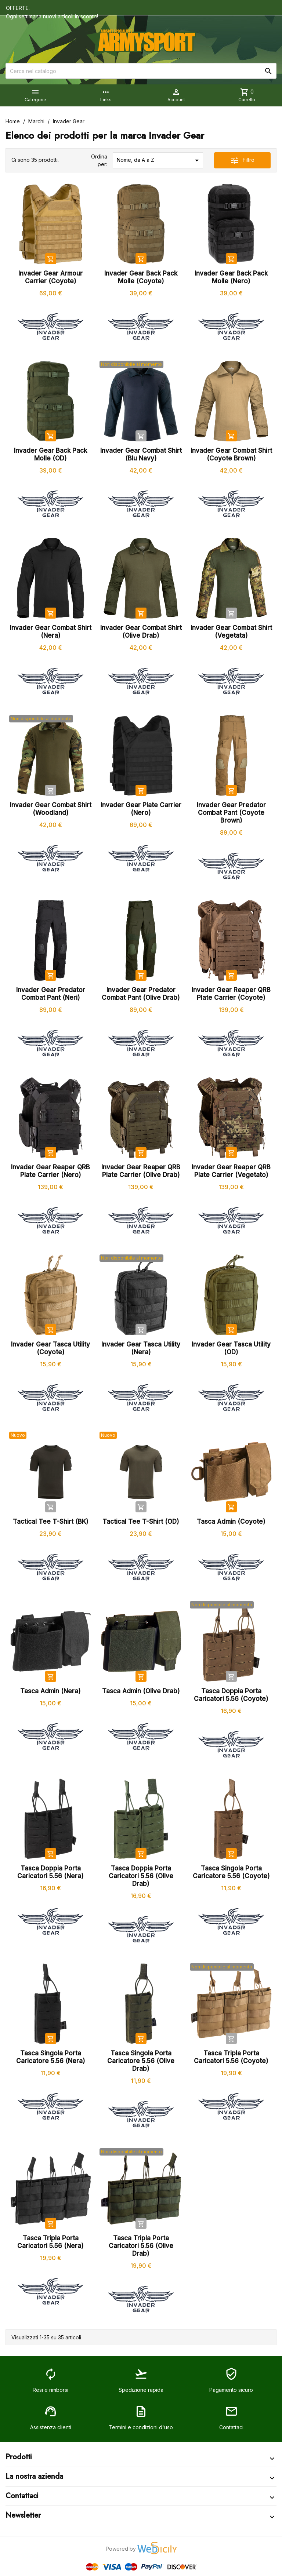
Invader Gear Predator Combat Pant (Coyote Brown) (231, 812)
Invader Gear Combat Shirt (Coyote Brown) (231, 454)
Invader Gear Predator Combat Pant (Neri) (50, 993)
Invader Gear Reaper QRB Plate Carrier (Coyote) (231, 993)
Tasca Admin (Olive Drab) (141, 1691)
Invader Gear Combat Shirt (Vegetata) (231, 631)
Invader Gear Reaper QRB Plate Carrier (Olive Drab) (140, 1170)
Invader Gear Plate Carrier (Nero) (141, 808)
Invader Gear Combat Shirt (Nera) (50, 631)
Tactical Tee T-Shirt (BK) (50, 1521)
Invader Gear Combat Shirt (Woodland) (50, 808)
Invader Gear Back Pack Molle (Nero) (231, 277)
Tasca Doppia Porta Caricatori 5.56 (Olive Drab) (141, 1876)
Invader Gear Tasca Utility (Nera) (140, 1348)
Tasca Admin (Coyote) (231, 1521)
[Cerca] (141, 70)
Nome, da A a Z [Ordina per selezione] (159, 160)
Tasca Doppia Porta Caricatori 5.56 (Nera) (50, 1872)
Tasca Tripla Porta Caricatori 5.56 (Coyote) (231, 2057)
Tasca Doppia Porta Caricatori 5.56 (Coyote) (231, 1694)
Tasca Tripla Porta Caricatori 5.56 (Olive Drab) (141, 2245)
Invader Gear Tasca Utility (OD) (231, 1348)
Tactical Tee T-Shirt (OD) (140, 1521)
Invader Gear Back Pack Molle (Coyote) (140, 277)
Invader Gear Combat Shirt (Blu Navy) (141, 454)
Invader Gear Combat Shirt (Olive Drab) (141, 631)
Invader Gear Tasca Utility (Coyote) (50, 1348)
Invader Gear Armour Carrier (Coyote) (50, 277)
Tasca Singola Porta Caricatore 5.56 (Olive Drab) (140, 2060)
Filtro (242, 160)
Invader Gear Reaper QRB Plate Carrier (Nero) (50, 1170)
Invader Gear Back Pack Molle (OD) (50, 454)
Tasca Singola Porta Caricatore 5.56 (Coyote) (231, 1872)
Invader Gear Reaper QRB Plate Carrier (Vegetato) (231, 1170)
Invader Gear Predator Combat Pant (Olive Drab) (141, 993)
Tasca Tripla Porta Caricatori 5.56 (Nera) (50, 2241)
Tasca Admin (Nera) (50, 1691)
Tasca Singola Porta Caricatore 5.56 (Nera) (50, 2057)
